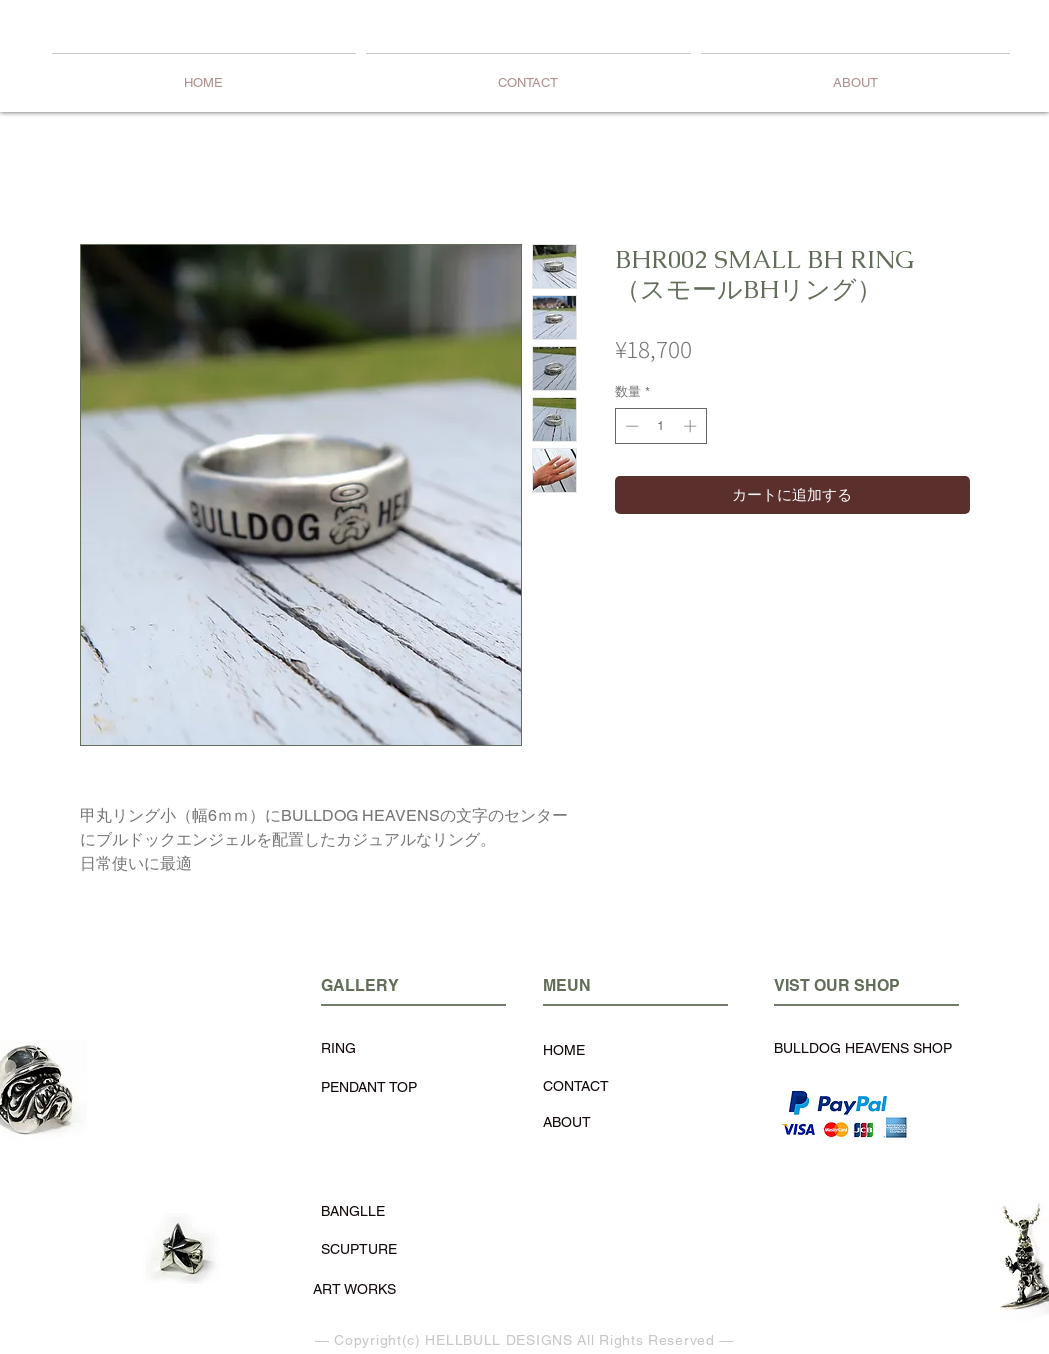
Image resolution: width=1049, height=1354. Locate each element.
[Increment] (692, 426)
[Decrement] (630, 426)
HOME (564, 1050)
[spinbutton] (660, 426)
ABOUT (567, 1122)
